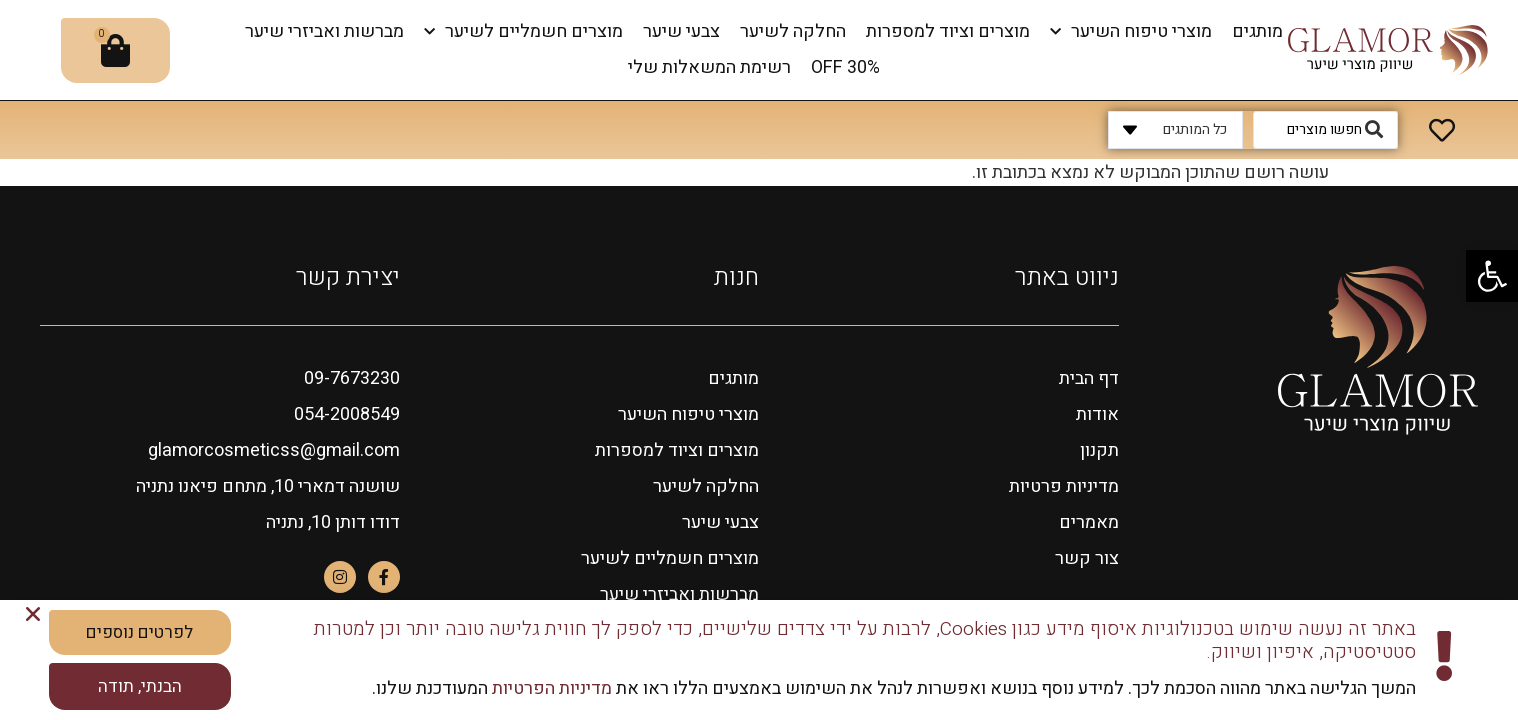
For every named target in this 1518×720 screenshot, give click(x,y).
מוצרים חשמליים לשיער (523, 32)
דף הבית (1089, 378)
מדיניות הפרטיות (550, 690)
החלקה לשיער (793, 31)
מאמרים (1089, 522)
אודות (1097, 414)
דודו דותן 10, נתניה (333, 522)
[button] (1492, 276)
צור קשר (1087, 558)
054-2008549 (347, 414)
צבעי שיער (681, 31)
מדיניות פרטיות (1064, 486)
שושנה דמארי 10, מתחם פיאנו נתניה (268, 486)
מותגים (1257, 31)
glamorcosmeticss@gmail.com (274, 450)
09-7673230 (352, 378)
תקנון (1099, 450)
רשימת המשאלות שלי (709, 67)
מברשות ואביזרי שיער (324, 31)
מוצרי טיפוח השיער (1131, 32)
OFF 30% (845, 67)
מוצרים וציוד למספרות (948, 31)
